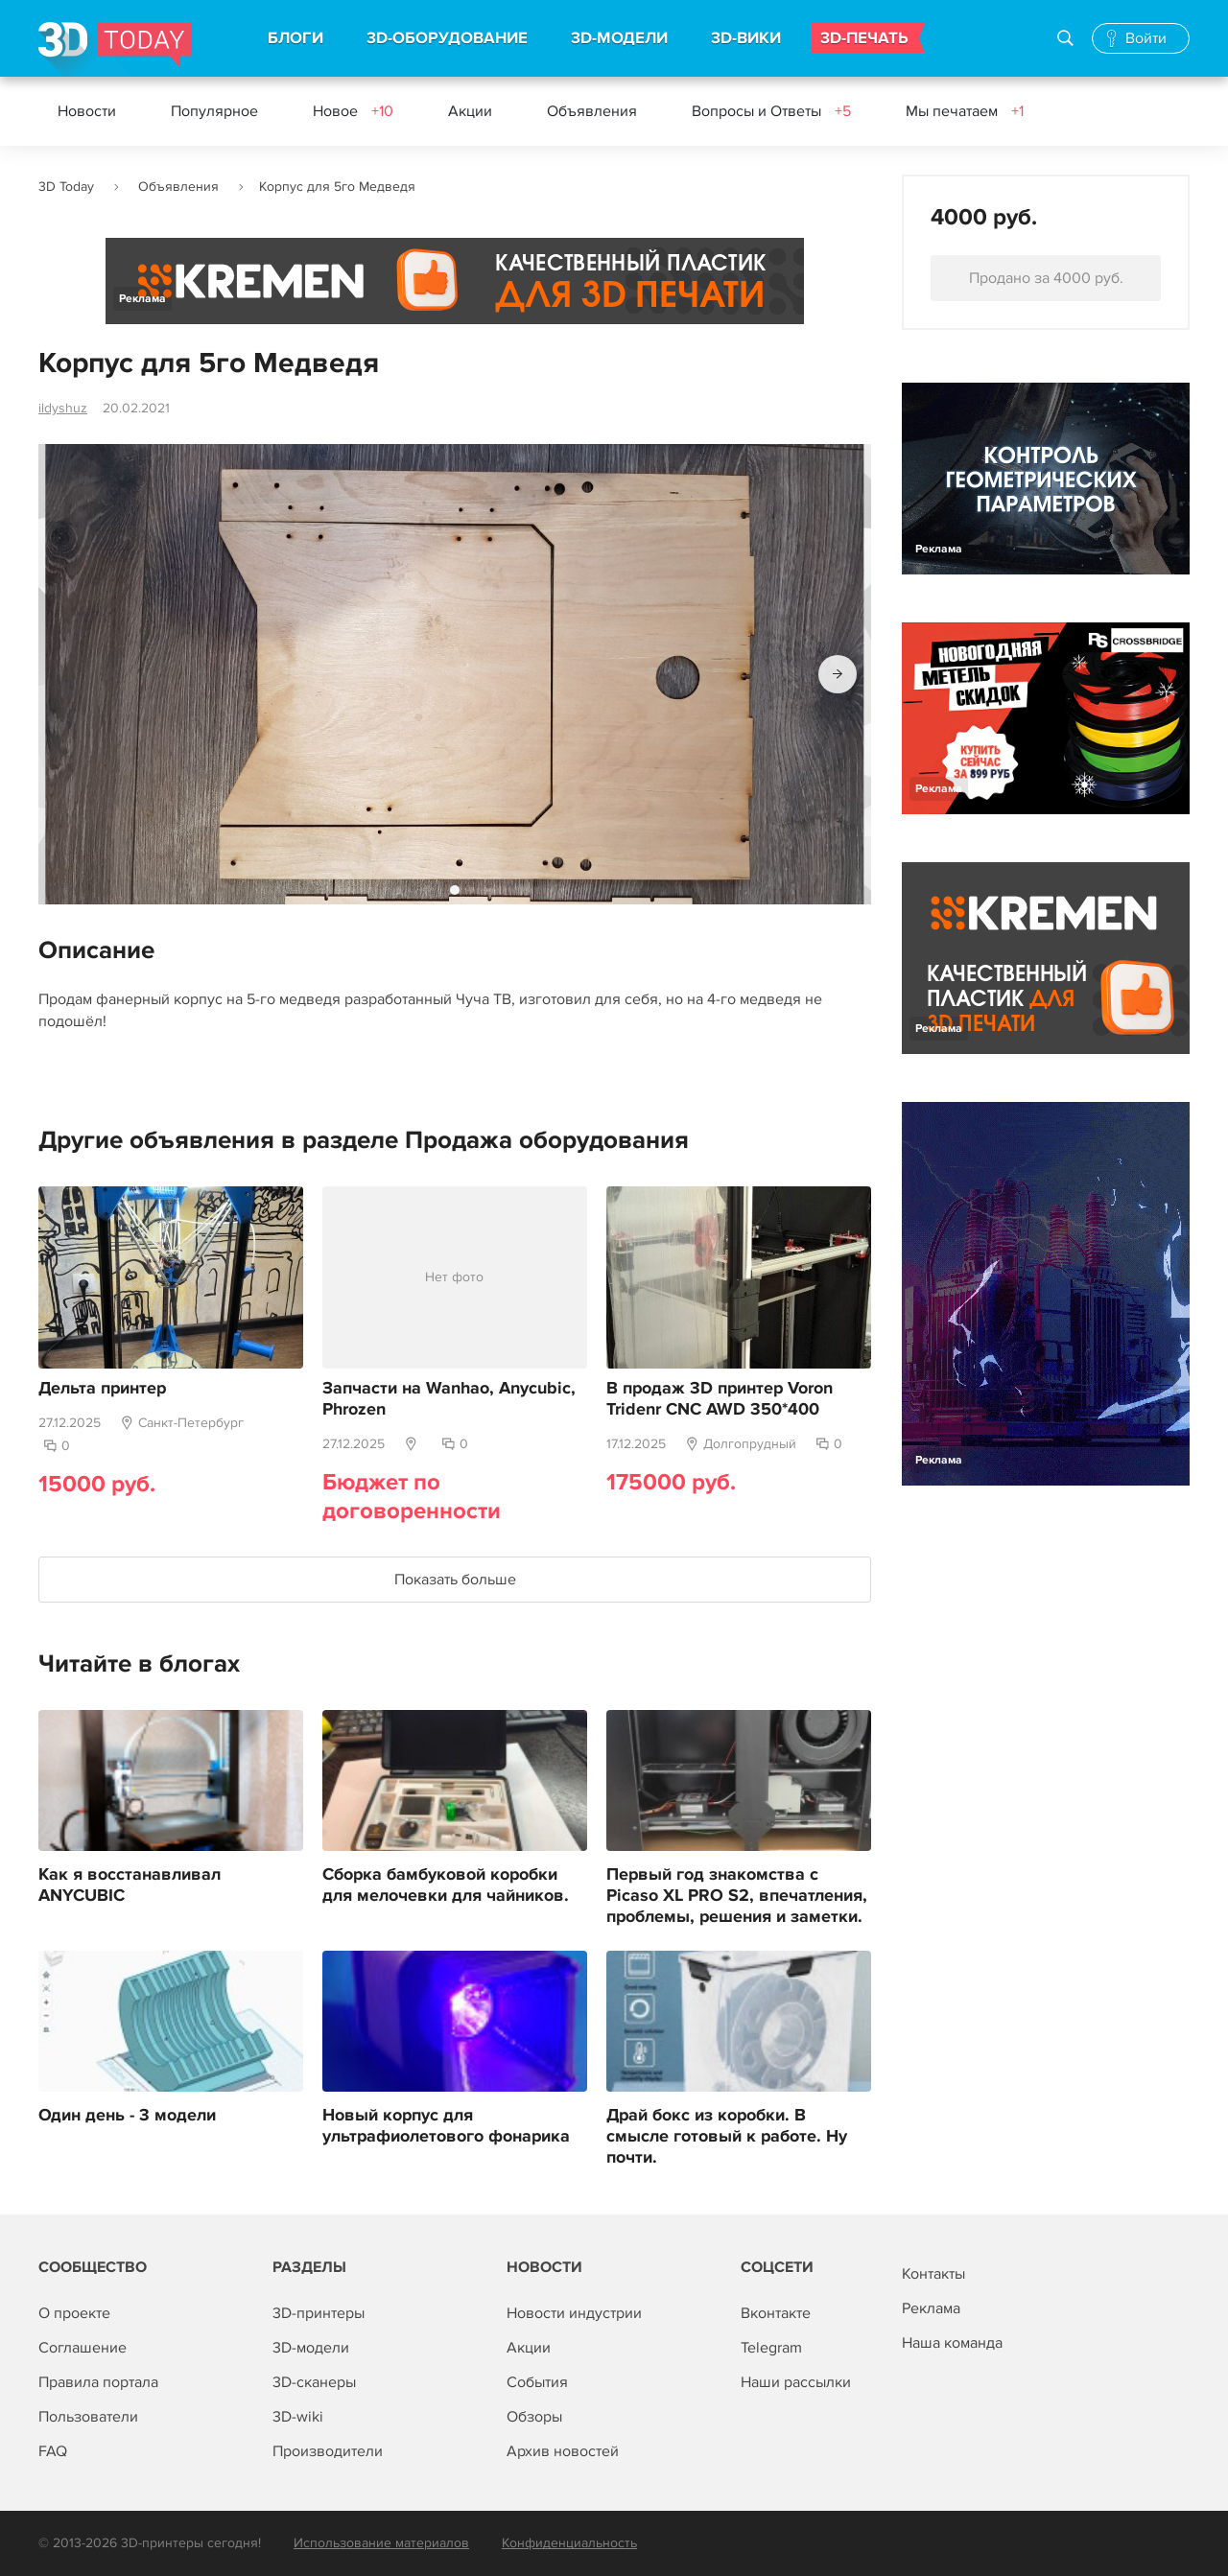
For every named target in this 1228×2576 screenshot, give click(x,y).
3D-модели (310, 2347)
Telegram (771, 2347)
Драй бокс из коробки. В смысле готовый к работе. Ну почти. (726, 2136)
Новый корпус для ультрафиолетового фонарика (446, 2126)
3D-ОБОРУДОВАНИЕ (447, 38)
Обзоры (534, 2416)
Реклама (142, 299)
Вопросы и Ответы (771, 111)
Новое (353, 111)
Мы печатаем (965, 111)
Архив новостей (563, 2451)
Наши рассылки (796, 2382)
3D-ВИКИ (746, 38)
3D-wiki (297, 2416)
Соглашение (82, 2347)
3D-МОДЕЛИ (619, 38)
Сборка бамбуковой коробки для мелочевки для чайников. (445, 1885)
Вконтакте (776, 2313)
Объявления (592, 111)
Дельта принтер (102, 1388)
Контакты (933, 2273)
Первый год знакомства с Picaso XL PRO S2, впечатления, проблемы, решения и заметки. (736, 1896)
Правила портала (98, 2382)
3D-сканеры (314, 2382)
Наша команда (952, 2343)
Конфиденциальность (569, 2543)
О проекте (74, 2313)
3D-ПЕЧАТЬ (864, 38)
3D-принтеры (318, 2313)
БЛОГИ (295, 38)
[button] (837, 674)
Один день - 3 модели (127, 2115)
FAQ (52, 2451)
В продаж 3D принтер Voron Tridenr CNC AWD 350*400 (719, 1399)
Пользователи (88, 2416)
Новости (87, 111)
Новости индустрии (574, 2313)
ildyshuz (62, 408)
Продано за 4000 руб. (1046, 278)
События (537, 2382)
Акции (470, 111)
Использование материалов (381, 2543)
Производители (327, 2451)
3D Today (66, 186)
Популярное (214, 111)
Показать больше (455, 1579)
